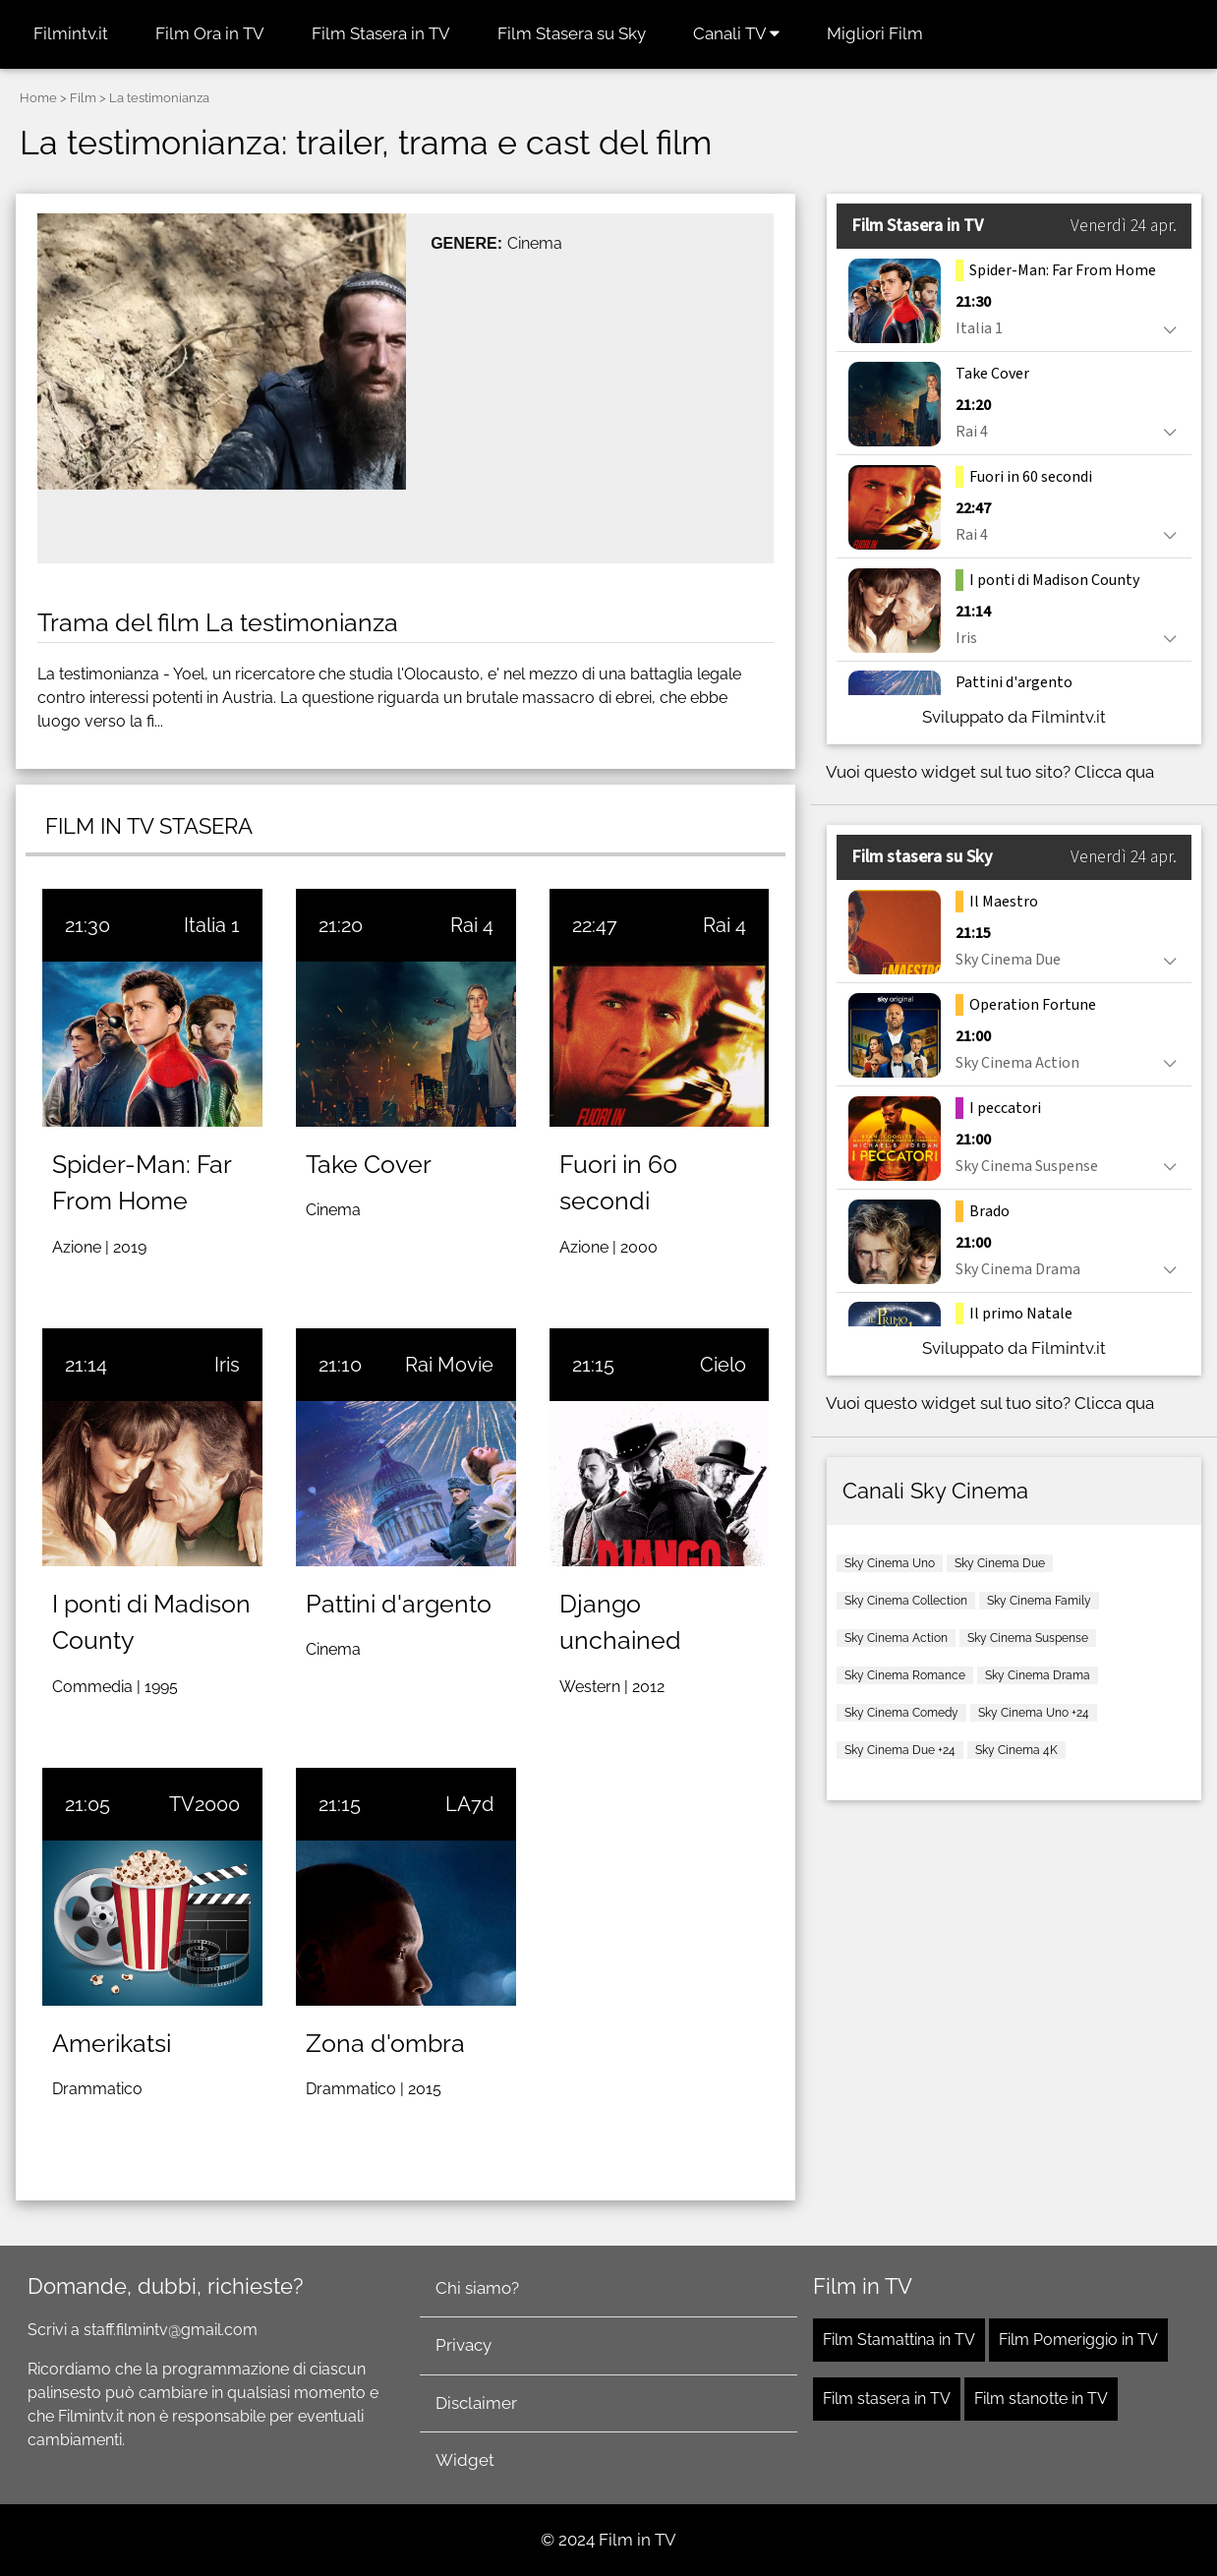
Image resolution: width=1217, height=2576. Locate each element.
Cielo (723, 1364)
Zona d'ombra (385, 2043)
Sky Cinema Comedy (901, 1713)
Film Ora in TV (209, 33)
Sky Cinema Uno (889, 1563)
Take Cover (369, 1164)
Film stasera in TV (887, 2398)
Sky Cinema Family (1039, 1601)
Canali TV (736, 33)
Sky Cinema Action (896, 1638)
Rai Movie (449, 1364)
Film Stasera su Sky (571, 33)
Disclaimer (476, 2403)
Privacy (463, 2345)
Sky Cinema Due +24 (900, 1750)
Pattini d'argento (399, 1603)
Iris (227, 1364)
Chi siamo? (477, 2288)
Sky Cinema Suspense (1027, 1638)
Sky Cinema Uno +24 (1033, 1713)
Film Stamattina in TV (899, 2339)
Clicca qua (1114, 772)
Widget (464, 2460)
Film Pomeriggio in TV (1078, 2339)
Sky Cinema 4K (1016, 1750)
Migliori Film (875, 33)
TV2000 (204, 1804)
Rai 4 (471, 925)
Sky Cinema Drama (1037, 1675)
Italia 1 (212, 925)
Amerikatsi (111, 2043)
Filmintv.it (70, 33)
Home (38, 97)
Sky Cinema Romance (904, 1675)
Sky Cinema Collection (905, 1601)
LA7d (469, 1804)
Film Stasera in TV (381, 33)
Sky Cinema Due (1000, 1563)
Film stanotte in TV (1041, 2398)
